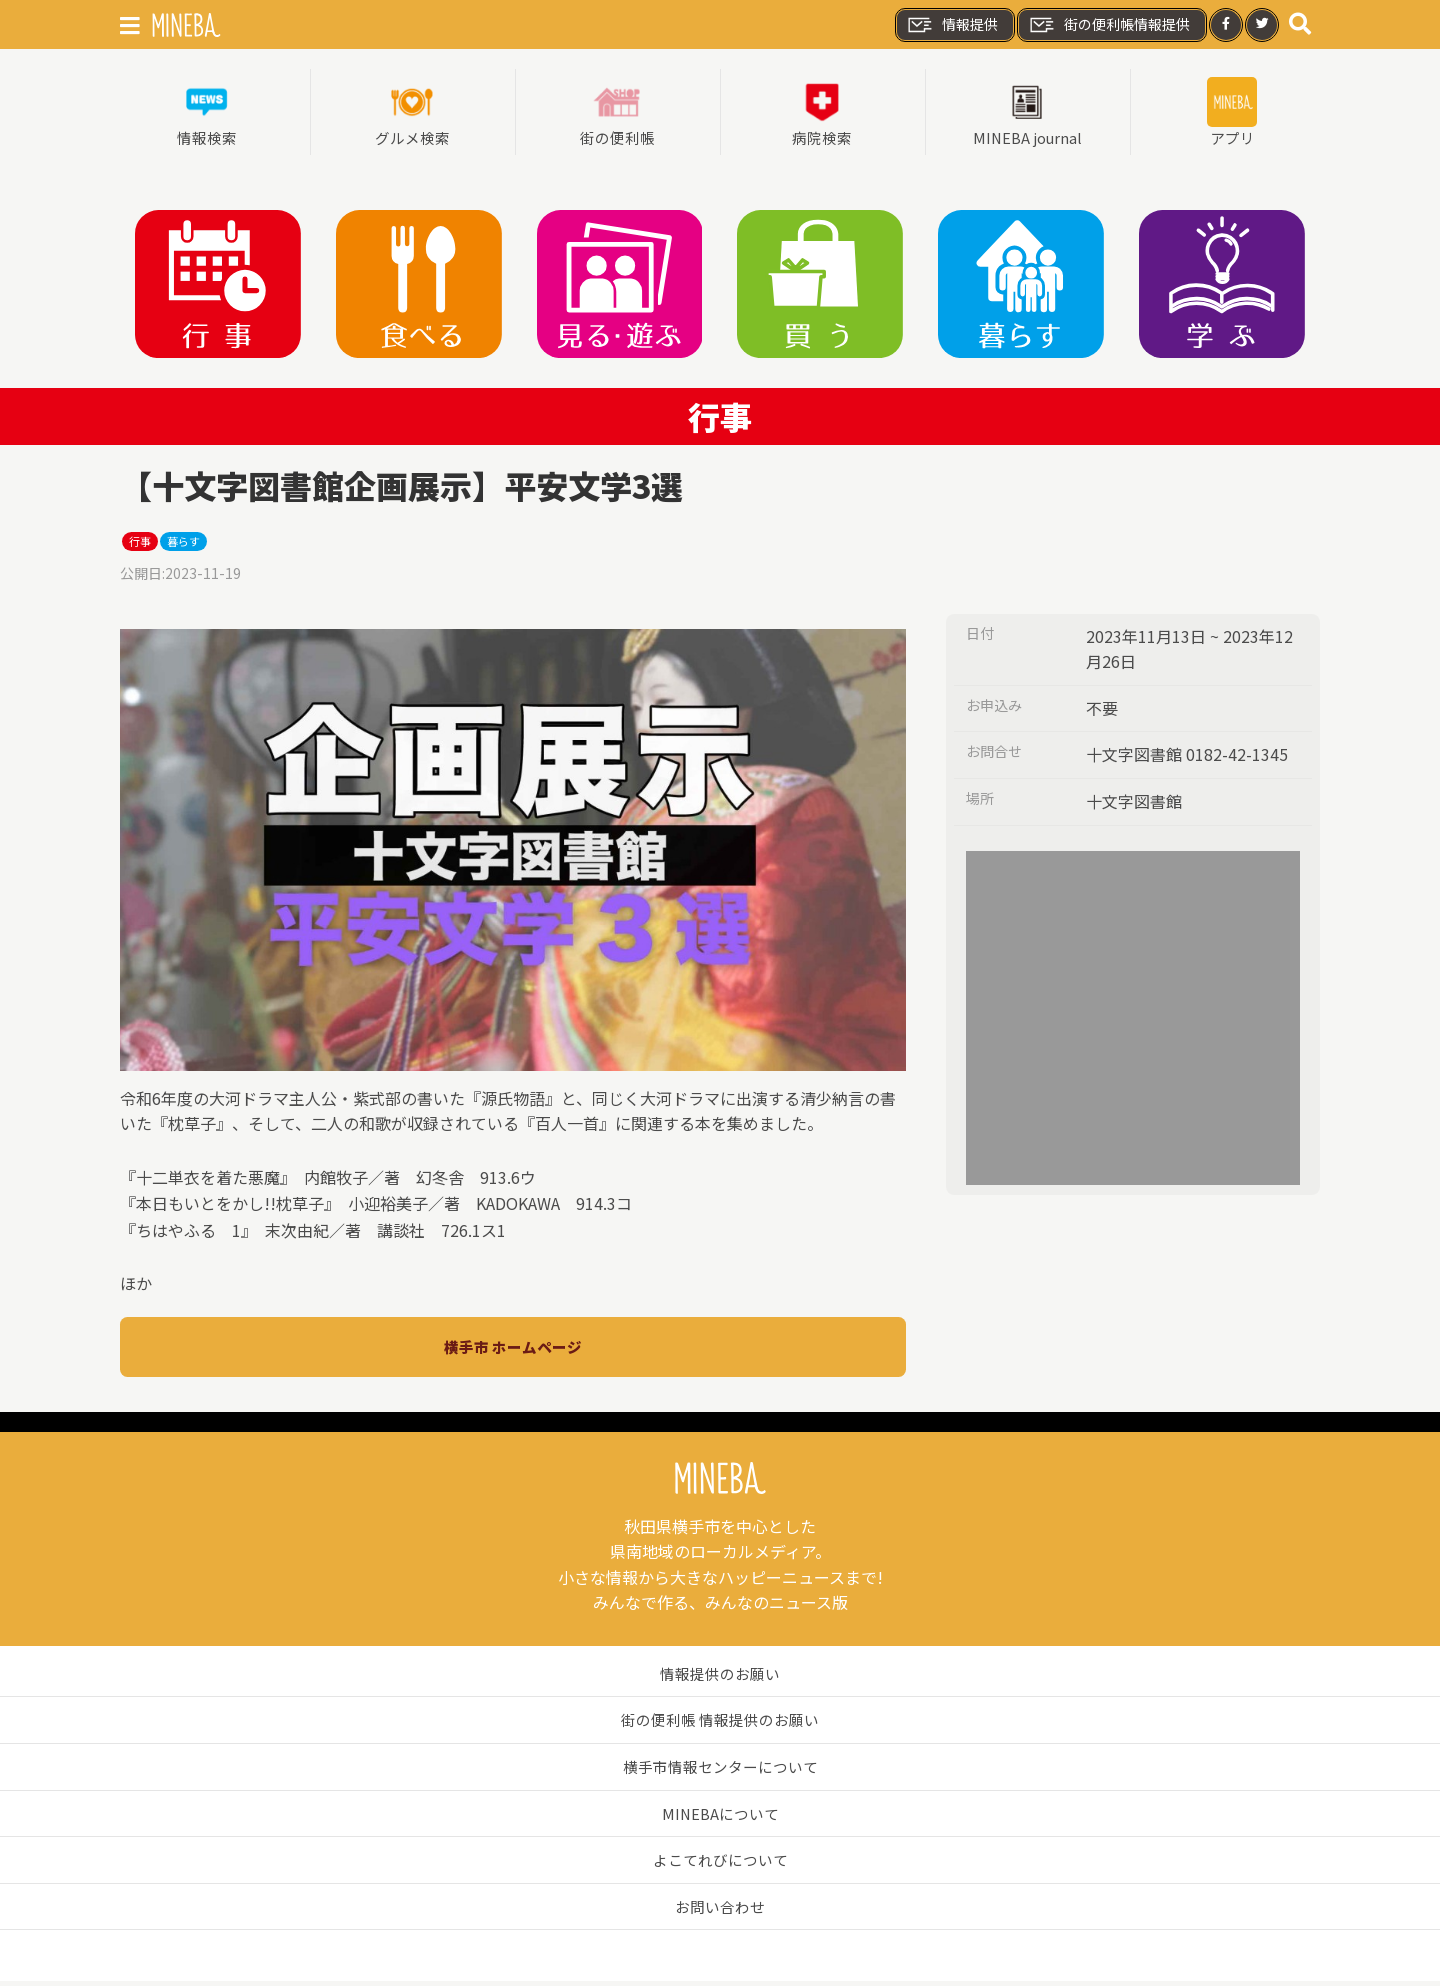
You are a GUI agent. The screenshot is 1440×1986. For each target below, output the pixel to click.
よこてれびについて (720, 1864)
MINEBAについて (720, 1817)
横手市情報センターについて (720, 1771)
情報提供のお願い (720, 1677)
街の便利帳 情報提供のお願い (720, 1724)
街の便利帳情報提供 (1109, 25)
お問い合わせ (720, 1910)
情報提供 (952, 25)
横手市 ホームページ (513, 1350)
